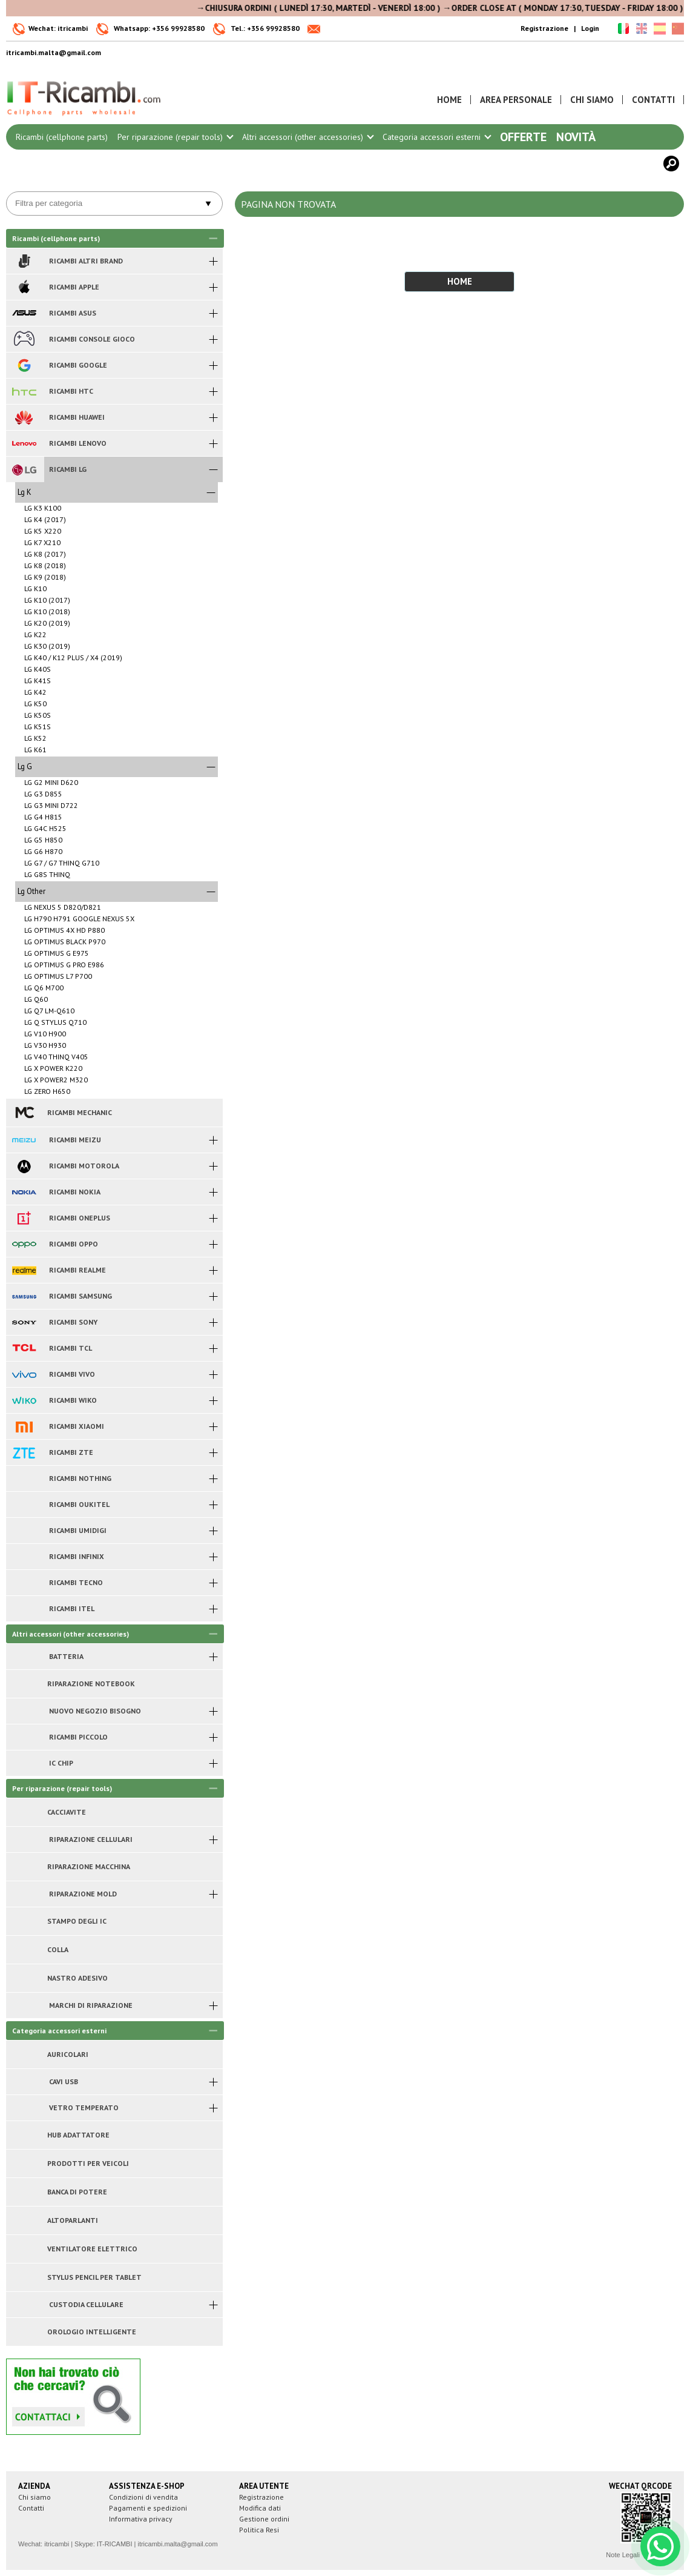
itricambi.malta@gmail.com (177, 2544)
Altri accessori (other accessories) (307, 136)
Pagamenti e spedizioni (148, 2507)
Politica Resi (259, 2529)
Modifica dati (260, 2507)
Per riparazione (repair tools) (174, 136)
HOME (459, 281)
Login (590, 28)
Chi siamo (34, 2497)
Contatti (31, 2507)
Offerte (523, 137)
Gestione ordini (264, 2518)
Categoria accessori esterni (436, 136)
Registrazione (544, 28)
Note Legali (623, 2554)
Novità (576, 137)
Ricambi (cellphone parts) (62, 136)
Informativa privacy (140, 2518)
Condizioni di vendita (143, 2497)
